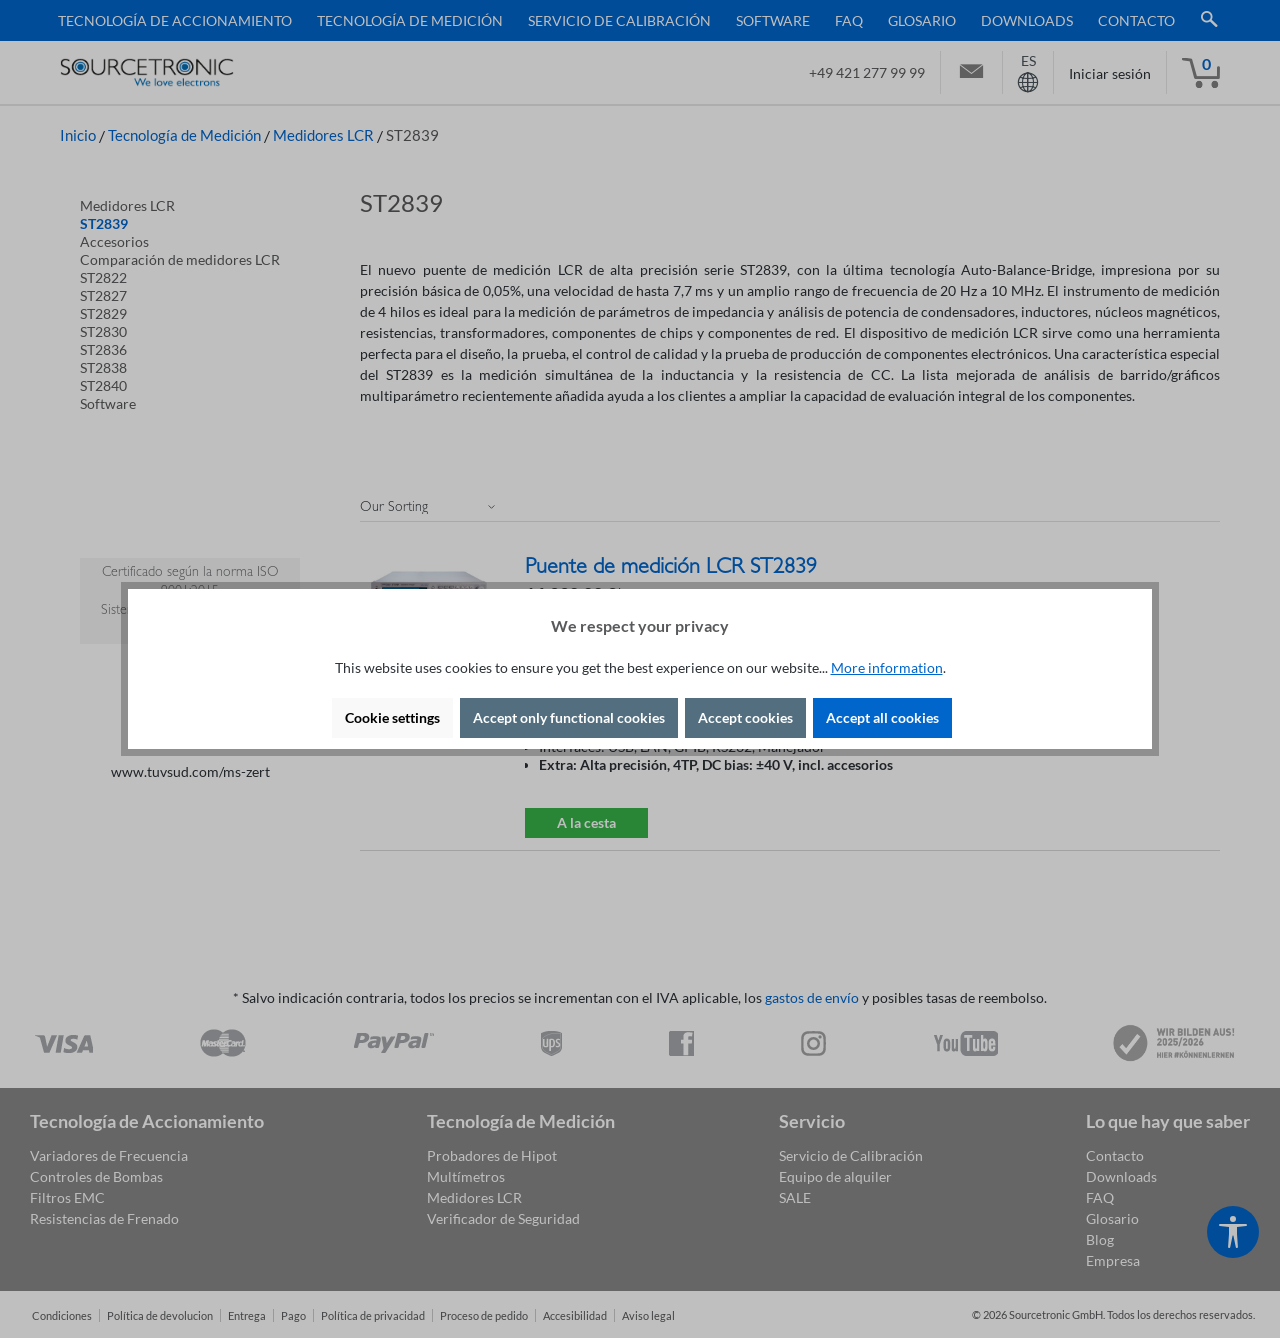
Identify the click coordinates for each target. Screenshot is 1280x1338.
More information (887, 667)
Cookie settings (392, 717)
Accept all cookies (882, 717)
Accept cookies (745, 717)
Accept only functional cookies (569, 717)
